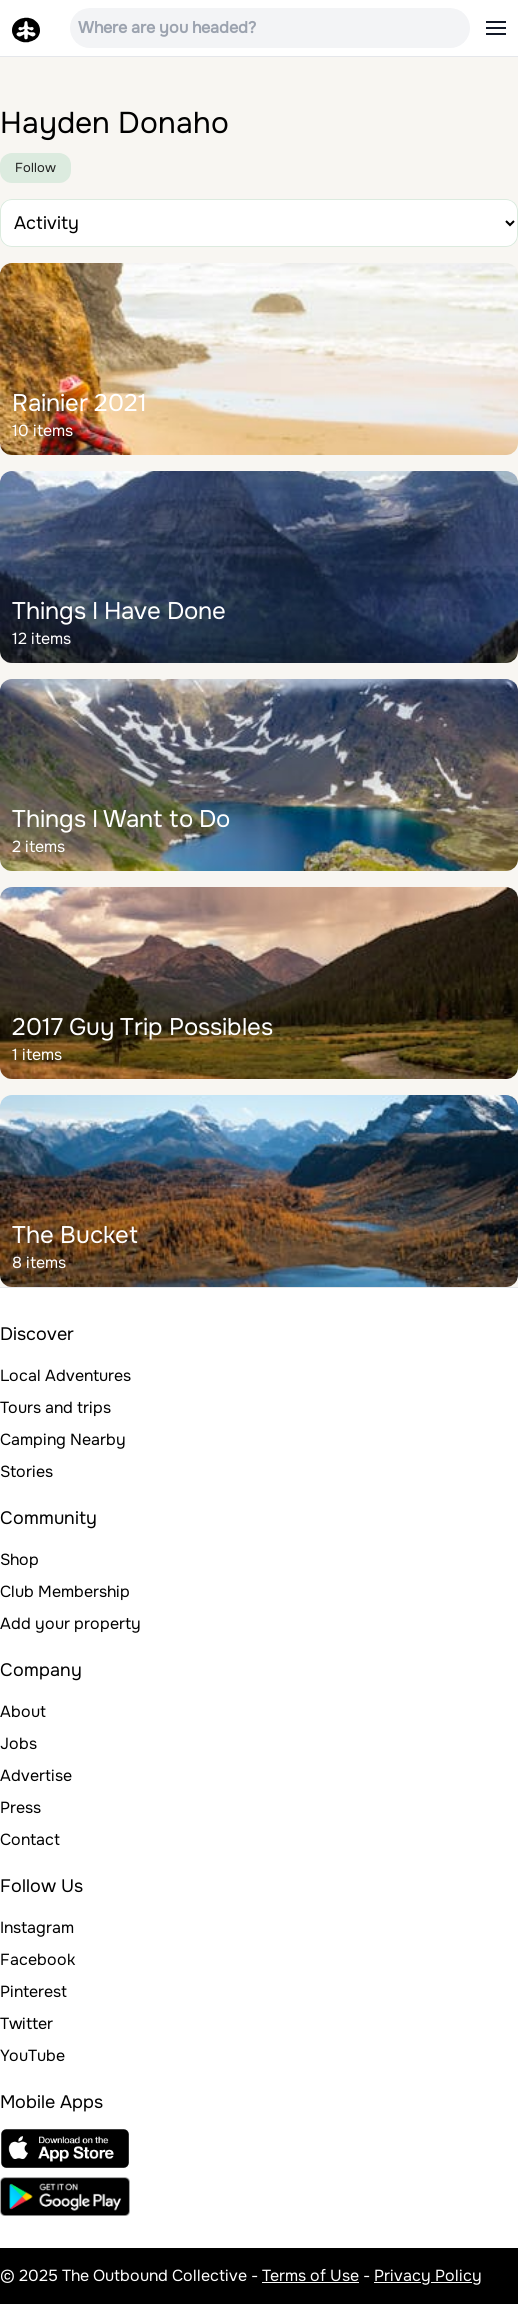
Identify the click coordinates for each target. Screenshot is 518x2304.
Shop (19, 1559)
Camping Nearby (63, 1439)
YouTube (32, 2055)
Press (20, 1807)
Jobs (18, 1743)
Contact (30, 1839)
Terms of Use (310, 2275)
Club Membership (65, 1591)
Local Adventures (65, 1375)
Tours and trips (55, 1407)
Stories (26, 1471)
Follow (35, 167)
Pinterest (33, 1991)
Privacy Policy (428, 2275)
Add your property (70, 1623)
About (23, 1711)
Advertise (36, 1775)
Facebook (37, 1959)
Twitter (26, 2023)
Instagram (37, 1927)
